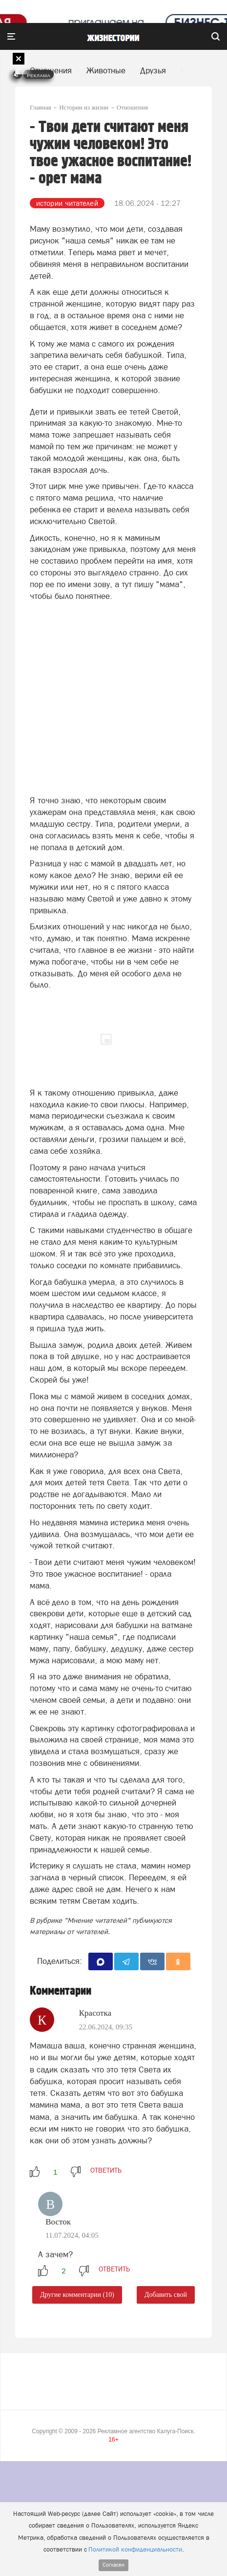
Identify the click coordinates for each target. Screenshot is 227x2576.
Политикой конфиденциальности (135, 2549)
